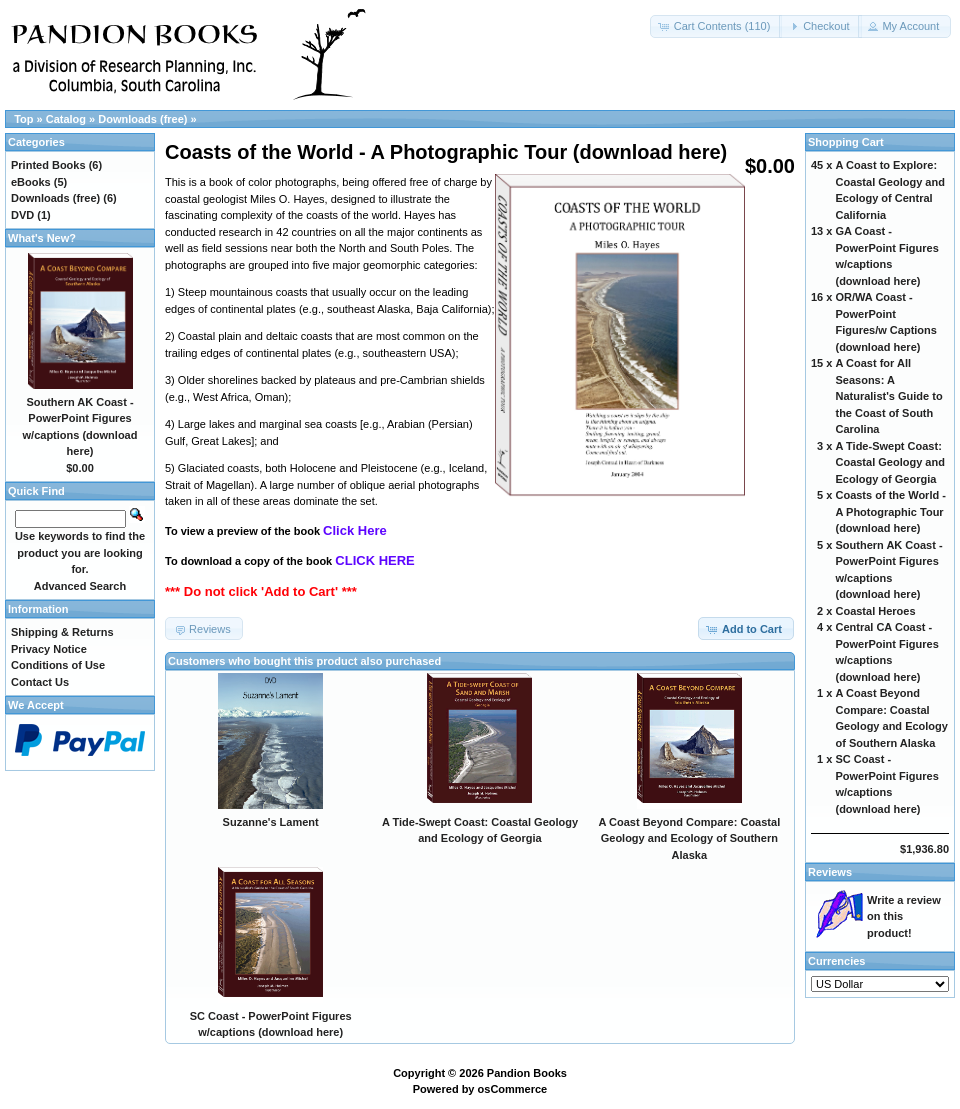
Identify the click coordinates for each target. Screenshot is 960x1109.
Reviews (830, 872)
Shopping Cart (846, 142)
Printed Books (48, 165)
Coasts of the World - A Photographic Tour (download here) (890, 511)
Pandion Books (527, 1073)
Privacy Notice (49, 649)
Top (23, 119)
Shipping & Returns (62, 632)
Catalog (66, 119)
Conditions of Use (58, 665)
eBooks (31, 182)
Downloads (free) (142, 119)
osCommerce (513, 1089)
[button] (716, 26)
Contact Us (40, 682)
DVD (22, 215)
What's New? (42, 238)
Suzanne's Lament (271, 822)
